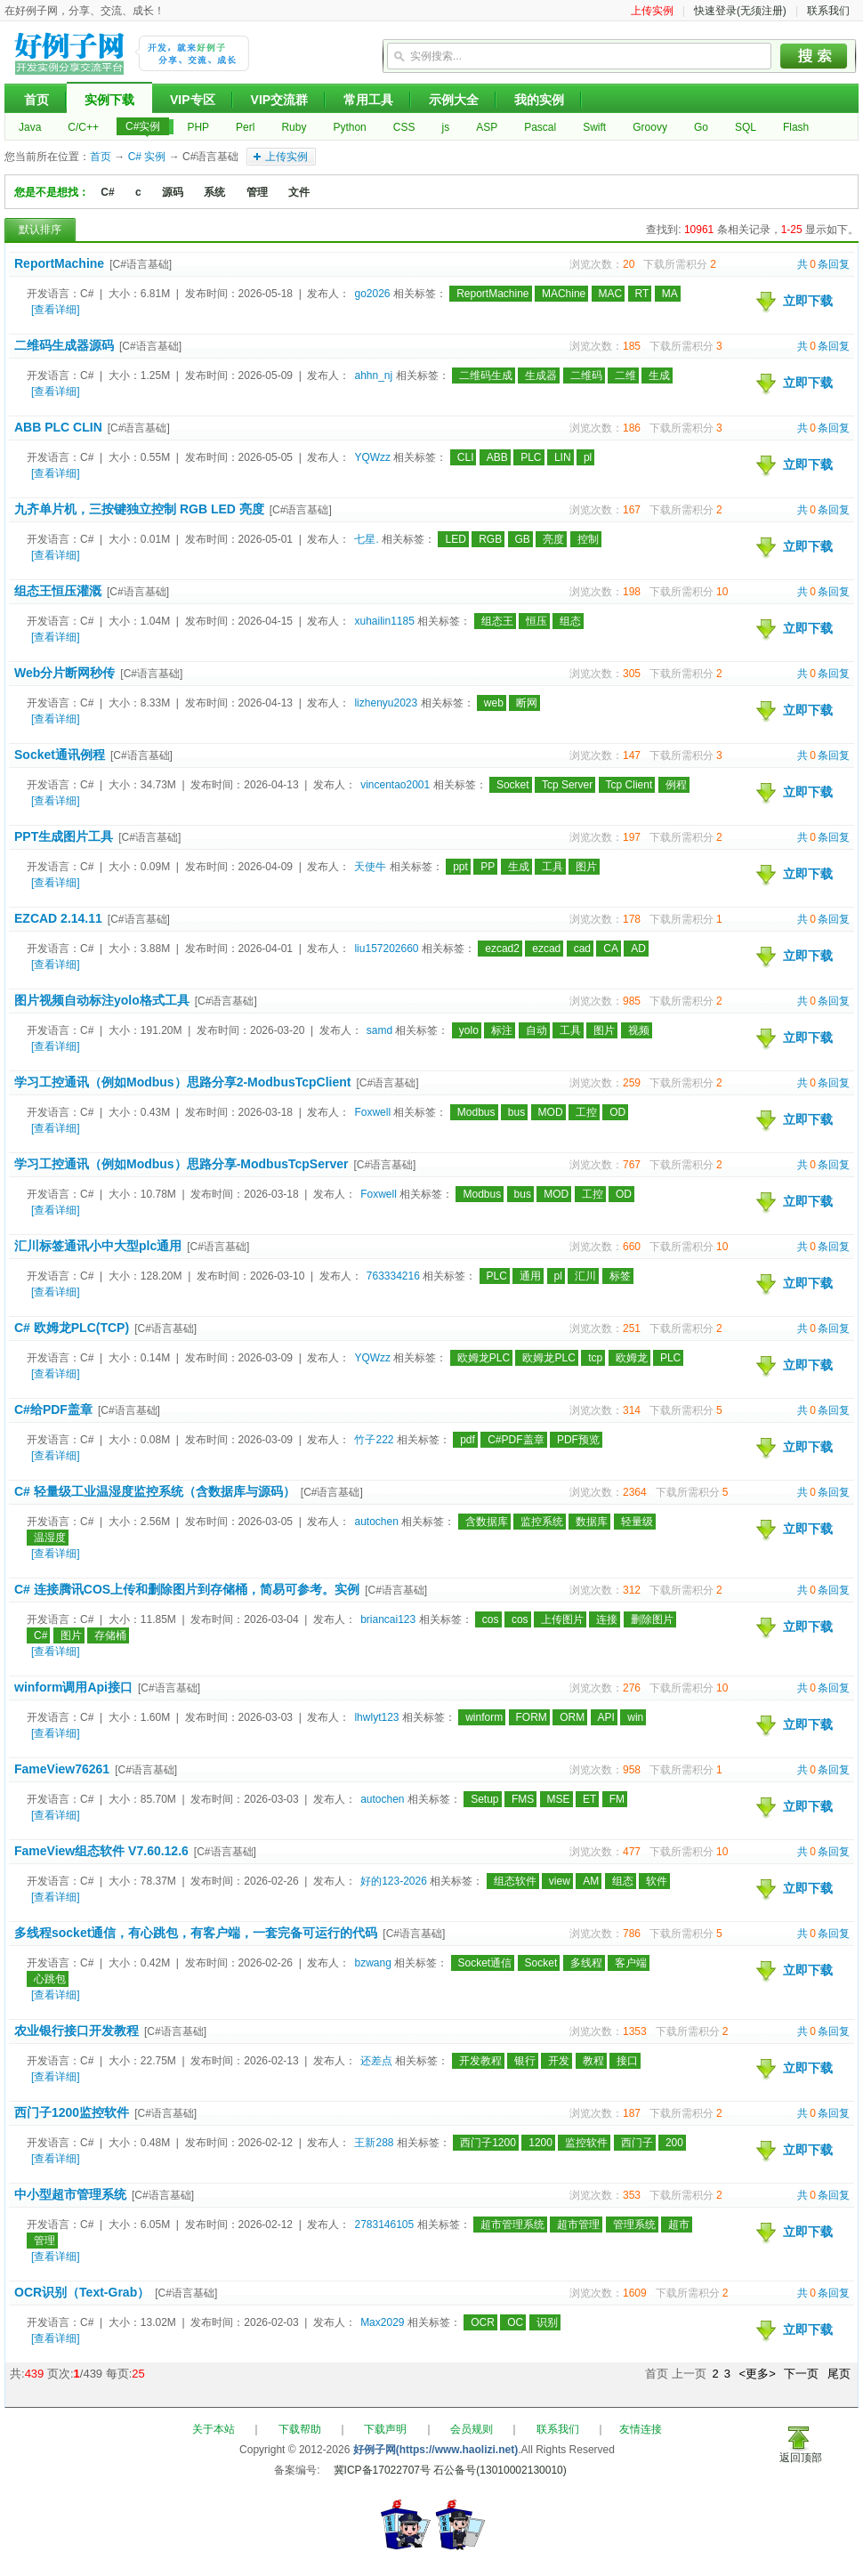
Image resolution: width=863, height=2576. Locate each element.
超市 (679, 2224)
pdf (467, 1439)
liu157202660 (386, 948)
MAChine (563, 293)
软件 (656, 1881)
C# (107, 192)
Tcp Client (629, 785)
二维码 (586, 375)
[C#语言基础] (140, 264)
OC (515, 2322)
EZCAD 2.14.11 (58, 918)
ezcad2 (502, 948)
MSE (558, 1799)
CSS (404, 127)
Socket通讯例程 (59, 754)
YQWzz (372, 457)
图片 (586, 866)
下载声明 (385, 2429)
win (635, 1717)
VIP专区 (192, 100)
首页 (36, 100)
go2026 (372, 293)
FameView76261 (61, 1769)
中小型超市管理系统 (70, 2194)
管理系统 (634, 2224)
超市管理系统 (512, 2224)
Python (349, 127)
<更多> (757, 2373)
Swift (594, 127)
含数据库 (486, 1521)
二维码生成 (485, 375)
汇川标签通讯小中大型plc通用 (97, 1246)
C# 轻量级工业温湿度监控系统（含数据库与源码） (154, 1491)
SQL (745, 127)
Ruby (293, 127)
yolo (469, 1030)
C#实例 (142, 126)
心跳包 (50, 1979)
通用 (530, 1276)
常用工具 (368, 100)
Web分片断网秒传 (64, 673)
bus (516, 1112)
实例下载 (109, 100)
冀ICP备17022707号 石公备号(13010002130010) (450, 2470)
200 (674, 2142)
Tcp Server (567, 785)
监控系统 (541, 1521)
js (445, 127)
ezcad (546, 948)
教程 (593, 2061)
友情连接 (640, 2429)
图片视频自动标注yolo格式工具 (102, 1000)
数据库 (592, 1521)
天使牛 (370, 866)
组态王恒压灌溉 (57, 591)
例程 (676, 785)
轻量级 (637, 1521)
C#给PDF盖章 (53, 1409)
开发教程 (480, 2061)
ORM (572, 1717)
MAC (611, 293)
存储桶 (110, 1635)
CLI (465, 457)
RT (642, 293)
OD (617, 1112)
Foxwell (372, 1112)
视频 (638, 1030)
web (494, 703)
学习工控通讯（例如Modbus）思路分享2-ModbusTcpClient (182, 1082)
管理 (257, 192)
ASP (486, 127)
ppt (460, 866)
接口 (627, 2061)
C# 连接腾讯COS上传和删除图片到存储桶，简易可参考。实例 (186, 1589)
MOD (550, 1112)
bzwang (372, 1963)
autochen (376, 1521)
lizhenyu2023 (385, 703)
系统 (214, 192)
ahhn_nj (373, 375)
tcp (595, 1358)
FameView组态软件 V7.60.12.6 (101, 1851)
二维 (625, 375)
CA (610, 948)
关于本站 (213, 2429)
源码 (172, 192)
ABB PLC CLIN (58, 427)
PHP (198, 127)
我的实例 (539, 100)
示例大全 (454, 100)
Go (701, 127)
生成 (659, 375)
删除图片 (652, 1619)
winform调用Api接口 (73, 1687)
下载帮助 (299, 2429)
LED (455, 539)
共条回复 (823, 264)
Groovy (650, 127)
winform (484, 1717)
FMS (523, 1799)
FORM (531, 1717)
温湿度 (50, 1537)
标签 (620, 1276)
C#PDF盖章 (516, 1439)
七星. (366, 539)
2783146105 (384, 2224)
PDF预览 (578, 1439)
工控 (586, 1112)
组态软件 (515, 1881)
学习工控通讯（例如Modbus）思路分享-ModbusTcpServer (181, 1164)
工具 (552, 866)
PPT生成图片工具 (63, 836)
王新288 (373, 2142)
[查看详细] (55, 309)
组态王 (497, 621)
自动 (536, 1030)
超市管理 (578, 2224)
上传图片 (562, 1619)
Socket (512, 785)
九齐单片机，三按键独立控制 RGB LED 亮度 (139, 509)
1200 (540, 2142)
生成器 (541, 375)
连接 (606, 1619)
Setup (484, 1799)
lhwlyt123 (376, 1717)
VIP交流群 (280, 100)
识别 (547, 2322)
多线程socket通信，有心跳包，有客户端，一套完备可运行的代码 (195, 1933)
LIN (562, 457)
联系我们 (828, 10)
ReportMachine (59, 263)
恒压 (536, 621)
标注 (501, 1030)
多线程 (586, 1963)
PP (487, 866)
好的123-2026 (393, 1881)
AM (591, 1881)
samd (379, 1030)
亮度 (553, 539)
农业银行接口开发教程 (76, 2030)
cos (490, 1619)
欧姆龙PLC (483, 1358)
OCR (483, 2322)
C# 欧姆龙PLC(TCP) (71, 1327)
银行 (525, 2061)
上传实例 (652, 10)
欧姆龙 (632, 1358)
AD (638, 948)
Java (30, 127)
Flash (796, 127)
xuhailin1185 (384, 621)
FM (617, 1799)
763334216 (393, 1276)
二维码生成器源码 (64, 345)
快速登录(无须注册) (740, 10)
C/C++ (83, 127)
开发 (558, 2061)
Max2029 (382, 2322)
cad (582, 948)
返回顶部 (800, 2457)
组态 (570, 621)
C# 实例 (147, 156)
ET (589, 1799)
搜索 (814, 56)
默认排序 (40, 229)
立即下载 (808, 301)
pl (588, 457)
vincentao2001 (395, 785)
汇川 (585, 1276)
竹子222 (373, 1439)
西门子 (637, 2142)
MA (670, 293)
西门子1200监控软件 (71, 2112)
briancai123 (387, 1619)
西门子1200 (488, 2142)
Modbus (476, 1112)
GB (522, 539)
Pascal (540, 127)
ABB (497, 457)
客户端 (631, 1963)
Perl (245, 127)
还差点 (376, 2061)
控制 (588, 539)
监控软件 (586, 2142)
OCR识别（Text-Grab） (81, 2292)
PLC (530, 457)
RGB (490, 539)
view (559, 1881)
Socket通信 (485, 1963)
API (606, 1717)
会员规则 (471, 2429)
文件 (299, 192)
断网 (526, 703)
